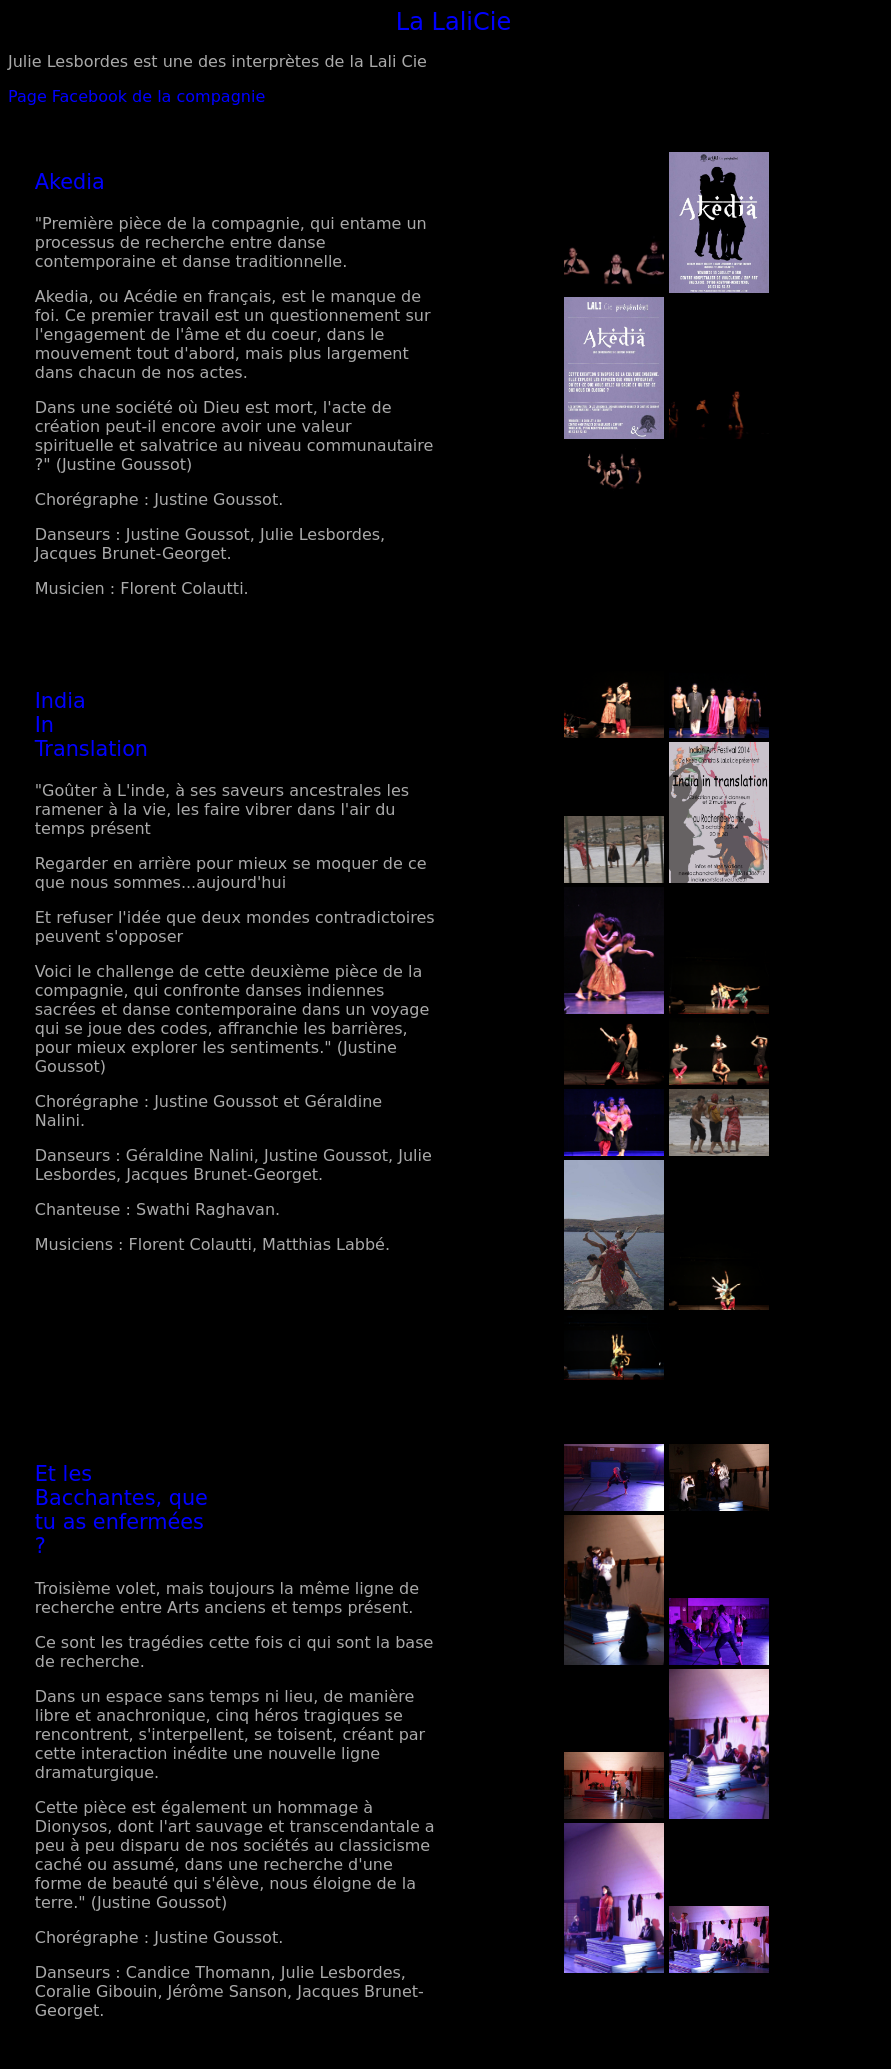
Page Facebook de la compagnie (136, 96)
